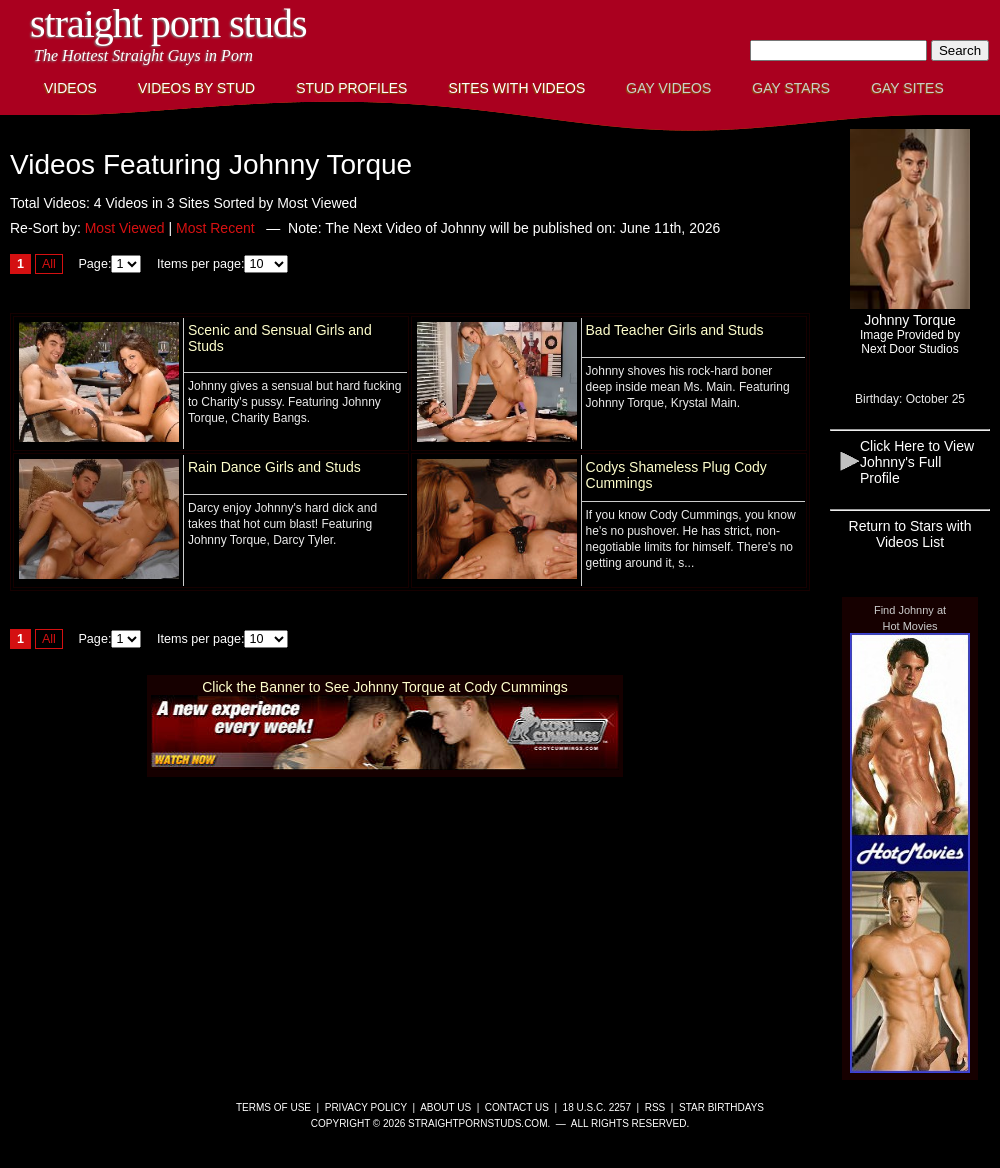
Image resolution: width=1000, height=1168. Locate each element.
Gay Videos (668, 88)
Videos (70, 88)
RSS (655, 1107)
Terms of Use (273, 1107)
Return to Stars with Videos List (910, 534)
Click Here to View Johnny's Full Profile (917, 462)
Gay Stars (791, 88)
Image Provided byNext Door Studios (910, 342)
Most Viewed (125, 228)
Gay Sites (907, 88)
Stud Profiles (351, 88)
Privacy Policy (366, 1107)
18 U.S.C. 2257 (597, 1107)
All (49, 264)
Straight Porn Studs (168, 23)
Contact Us (517, 1107)
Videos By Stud (196, 88)
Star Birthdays (721, 1107)
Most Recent (215, 228)
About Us (445, 1107)
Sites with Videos (516, 88)
